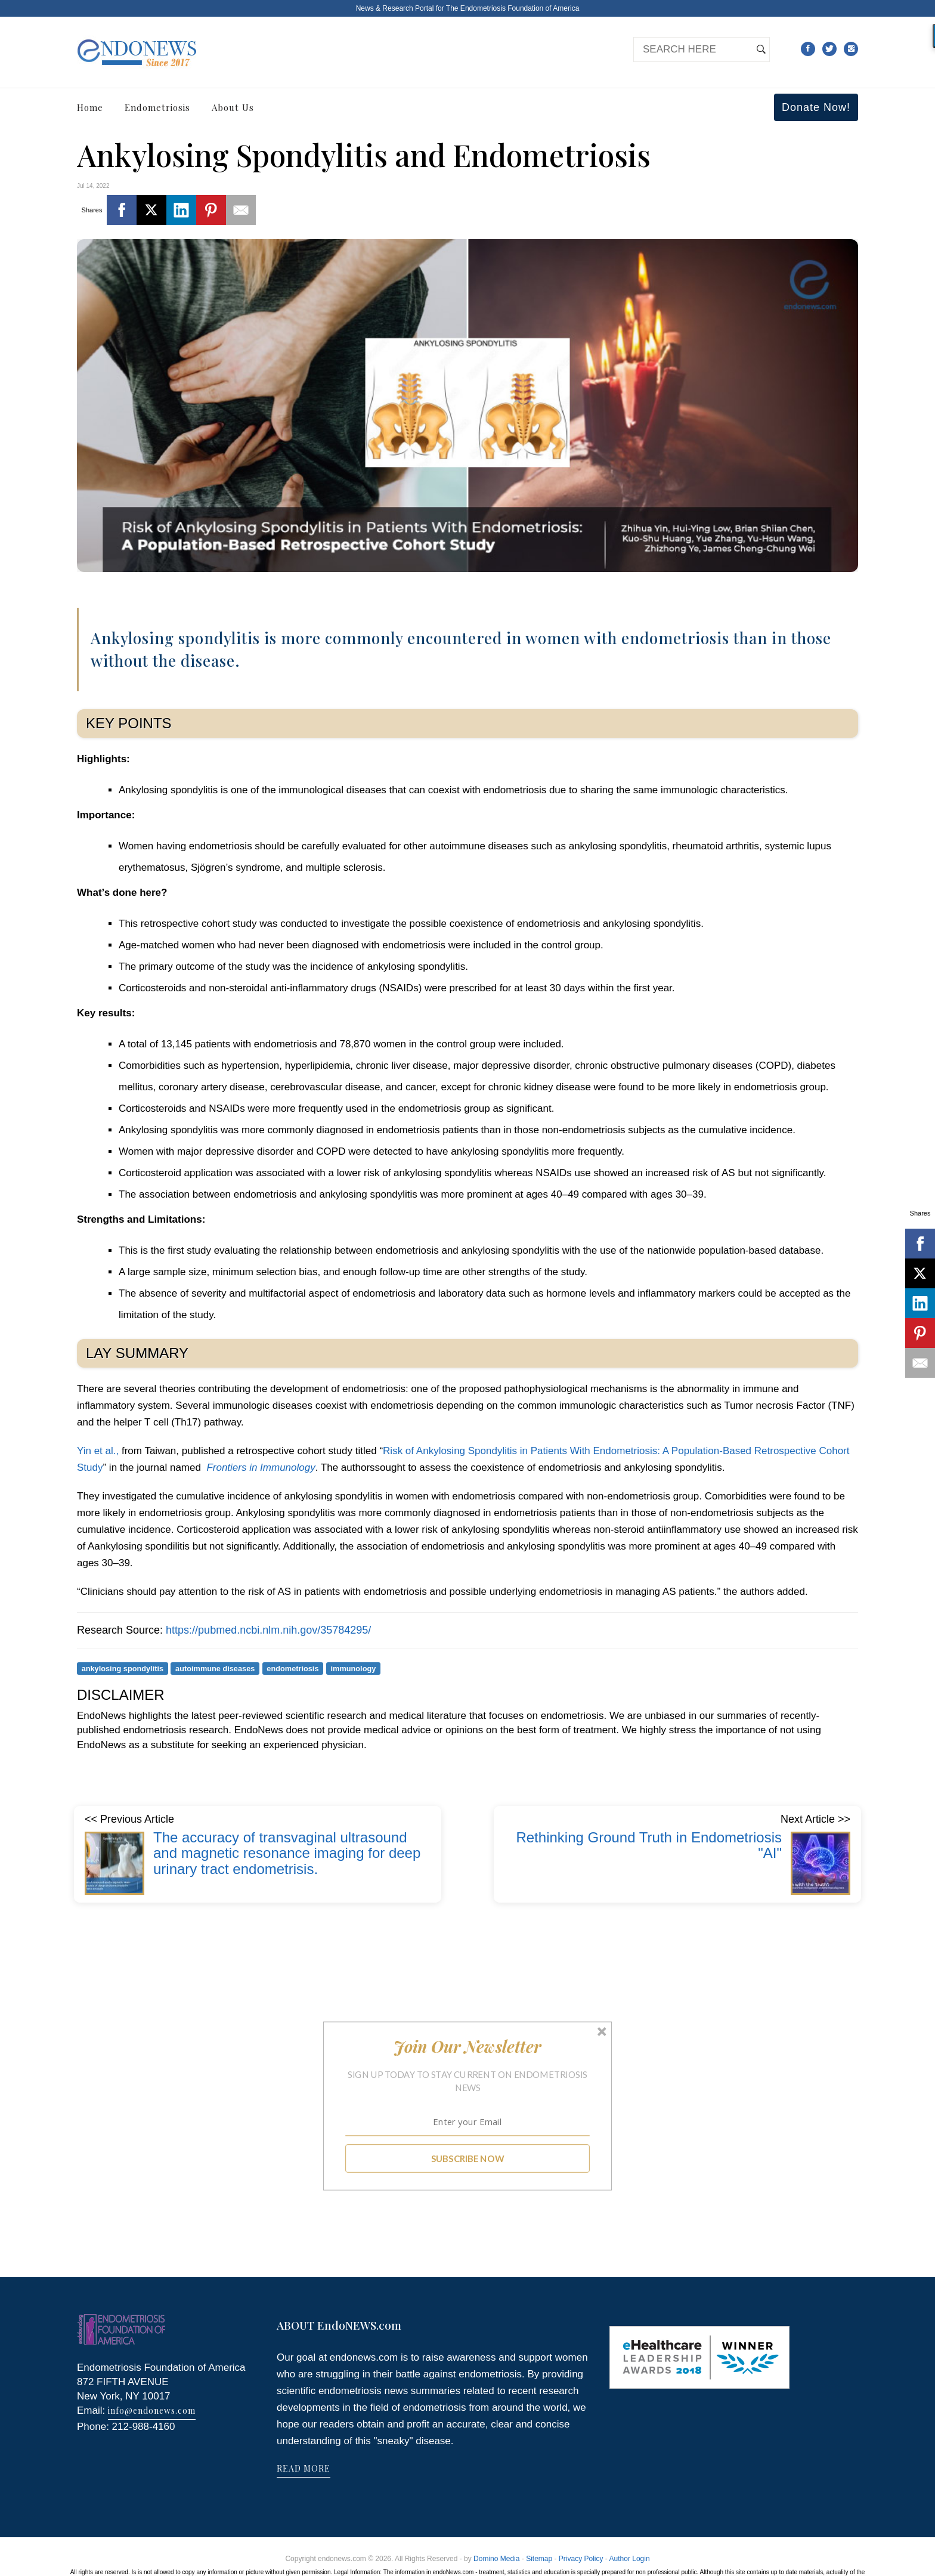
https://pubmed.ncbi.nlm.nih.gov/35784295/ (268, 1630)
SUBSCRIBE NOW (467, 2158)
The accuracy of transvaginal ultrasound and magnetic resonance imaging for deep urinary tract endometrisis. (286, 1853)
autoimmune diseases (215, 1668)
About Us (233, 107)
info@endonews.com (152, 2410)
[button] (468, 2046)
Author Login (629, 2559)
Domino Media (496, 2559)
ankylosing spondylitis (122, 1668)
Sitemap (539, 2559)
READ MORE (303, 2468)
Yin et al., (99, 1450)
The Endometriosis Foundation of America (512, 8)
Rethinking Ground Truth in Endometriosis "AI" (649, 1845)
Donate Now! (816, 107)
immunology (353, 1668)
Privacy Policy (581, 2559)
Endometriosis (157, 107)
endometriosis (292, 1668)
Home (90, 107)
